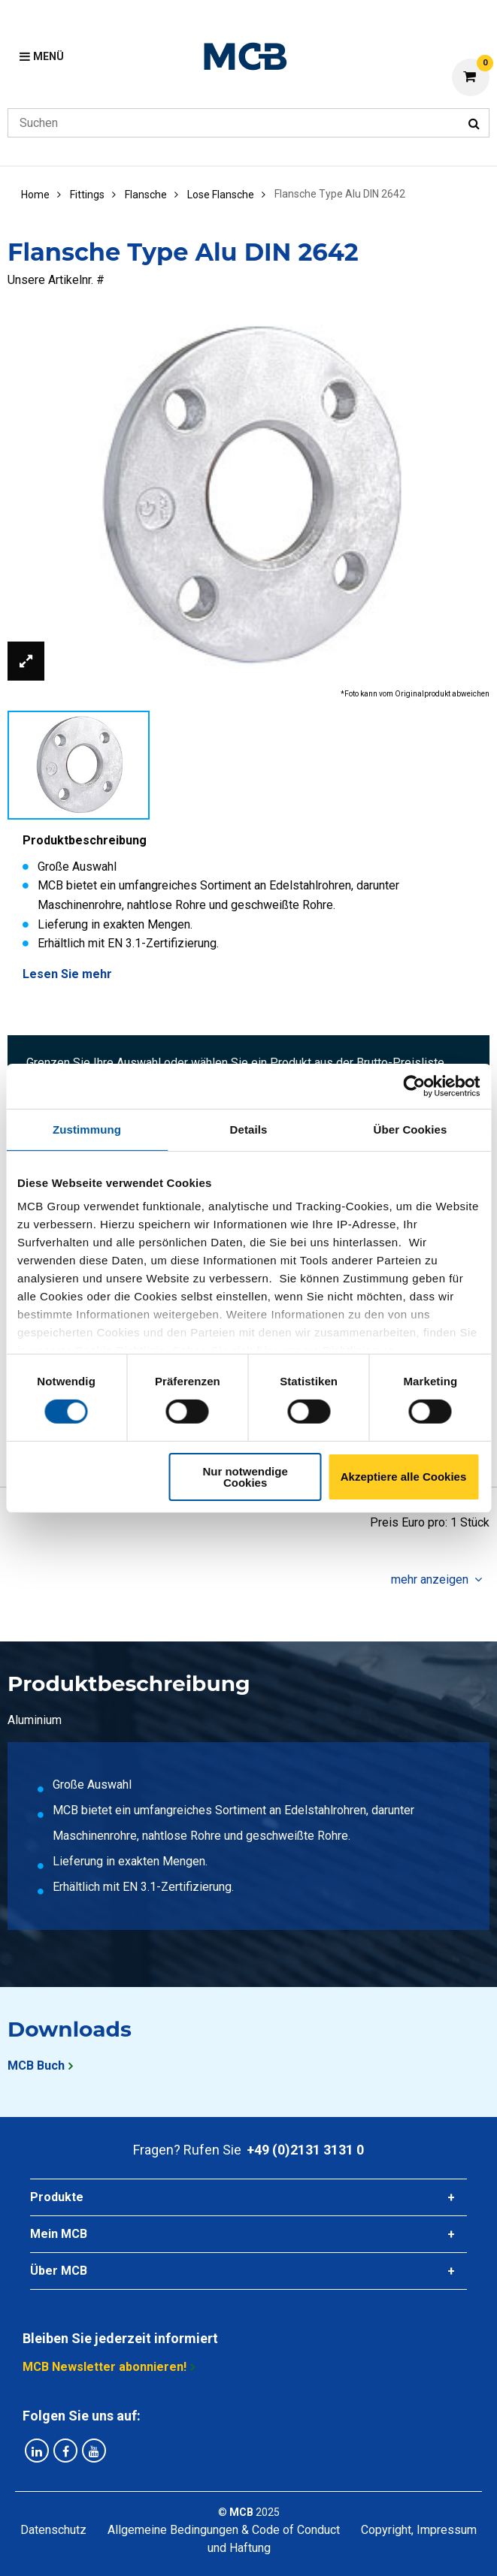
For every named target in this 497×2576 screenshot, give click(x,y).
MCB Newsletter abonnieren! (104, 2367)
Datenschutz (53, 2530)
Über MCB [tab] (58, 2270)
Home (35, 195)
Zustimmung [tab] (87, 1128)
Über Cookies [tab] (410, 1128)
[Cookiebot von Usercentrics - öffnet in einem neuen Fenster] (414, 1085)
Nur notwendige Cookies (244, 1477)
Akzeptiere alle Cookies (404, 1476)
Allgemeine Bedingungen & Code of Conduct (224, 2530)
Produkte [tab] (56, 2197)
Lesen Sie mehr (67, 974)
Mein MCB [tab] (58, 2234)
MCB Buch (36, 2065)
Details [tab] (249, 1128)
